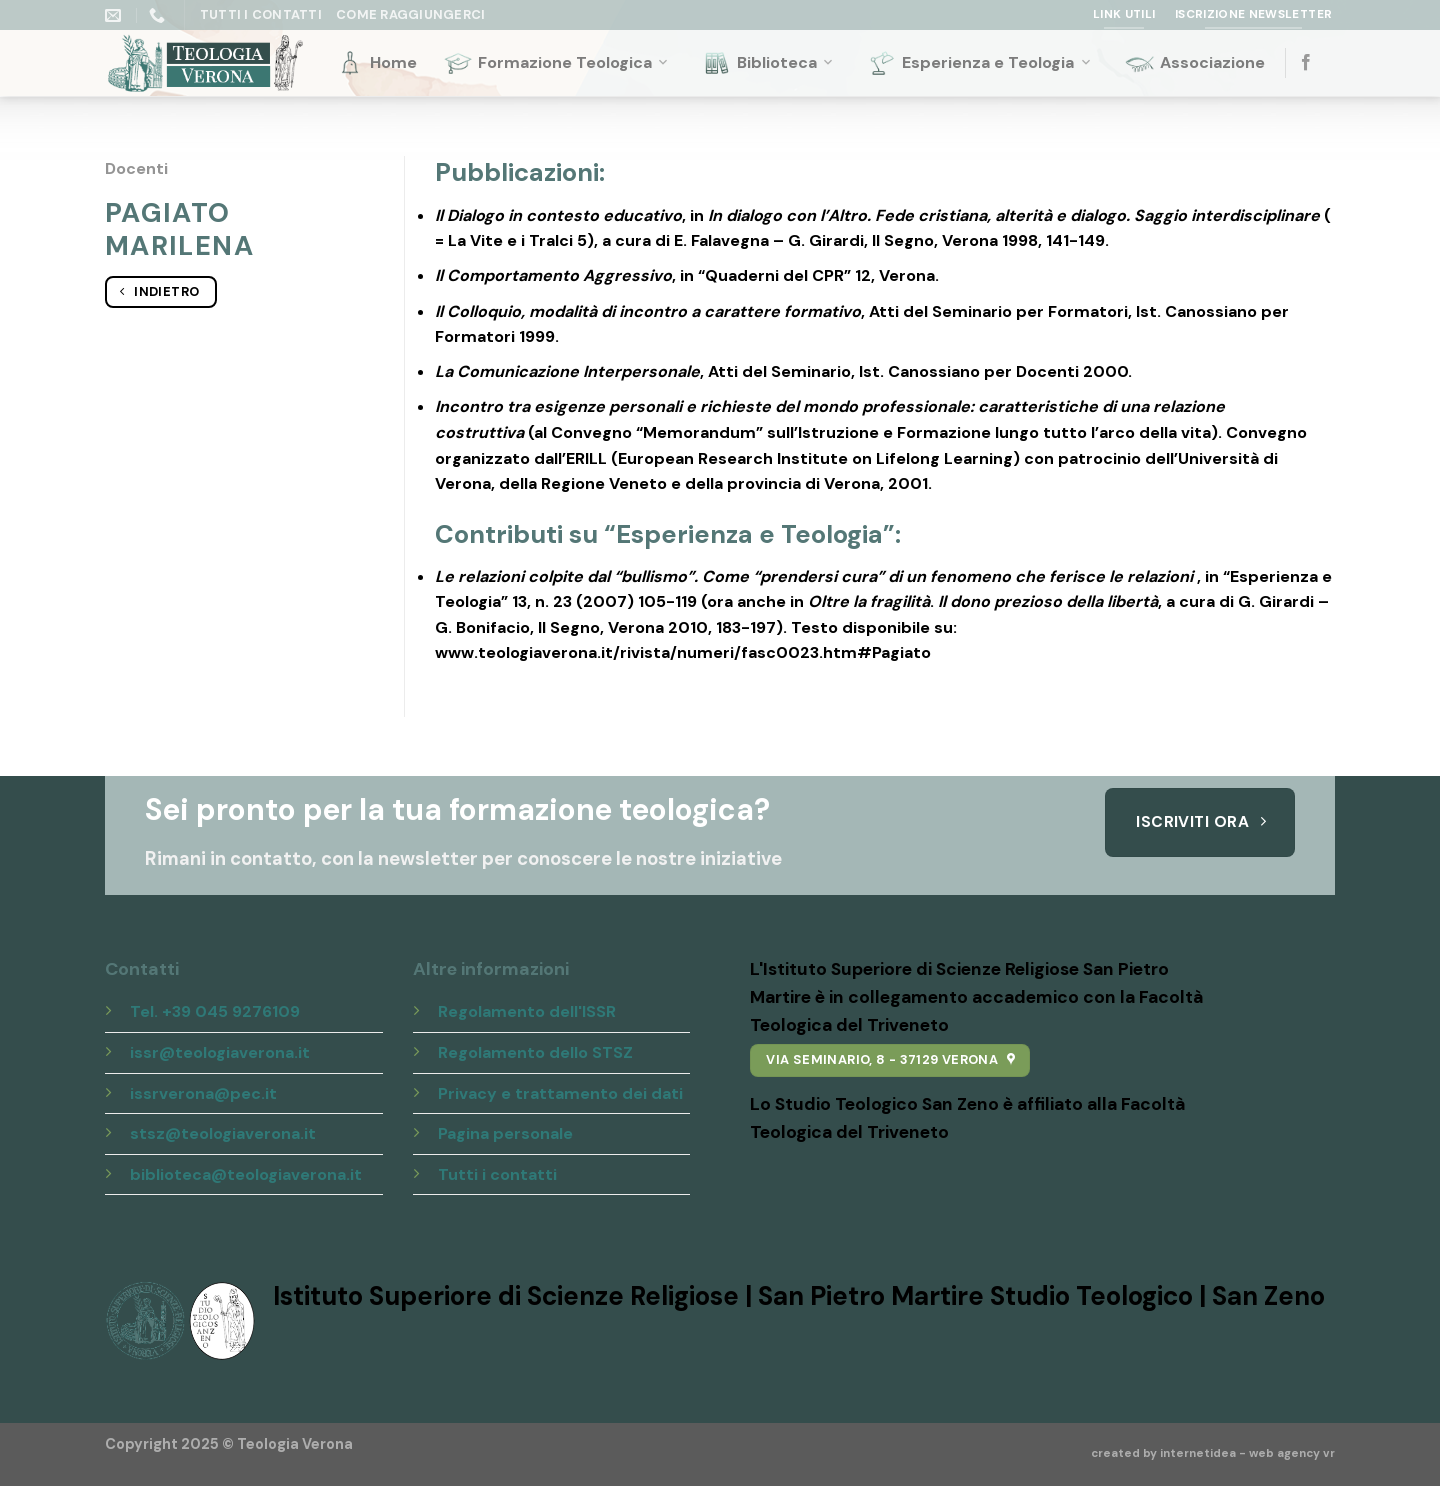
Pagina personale (505, 1133)
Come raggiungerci (410, 14)
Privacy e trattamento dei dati (560, 1093)
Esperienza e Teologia (980, 63)
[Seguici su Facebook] (1306, 63)
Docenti (136, 168)
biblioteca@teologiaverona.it (246, 1174)
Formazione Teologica (557, 63)
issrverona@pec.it (203, 1093)
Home (376, 63)
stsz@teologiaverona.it (223, 1133)
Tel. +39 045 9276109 (215, 1011)
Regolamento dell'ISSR (527, 1011)
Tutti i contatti (497, 1174)
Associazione (1195, 63)
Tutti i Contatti (261, 14)
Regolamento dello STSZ (535, 1052)
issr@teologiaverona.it (220, 1052)
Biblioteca (769, 63)
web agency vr (1292, 1453)
